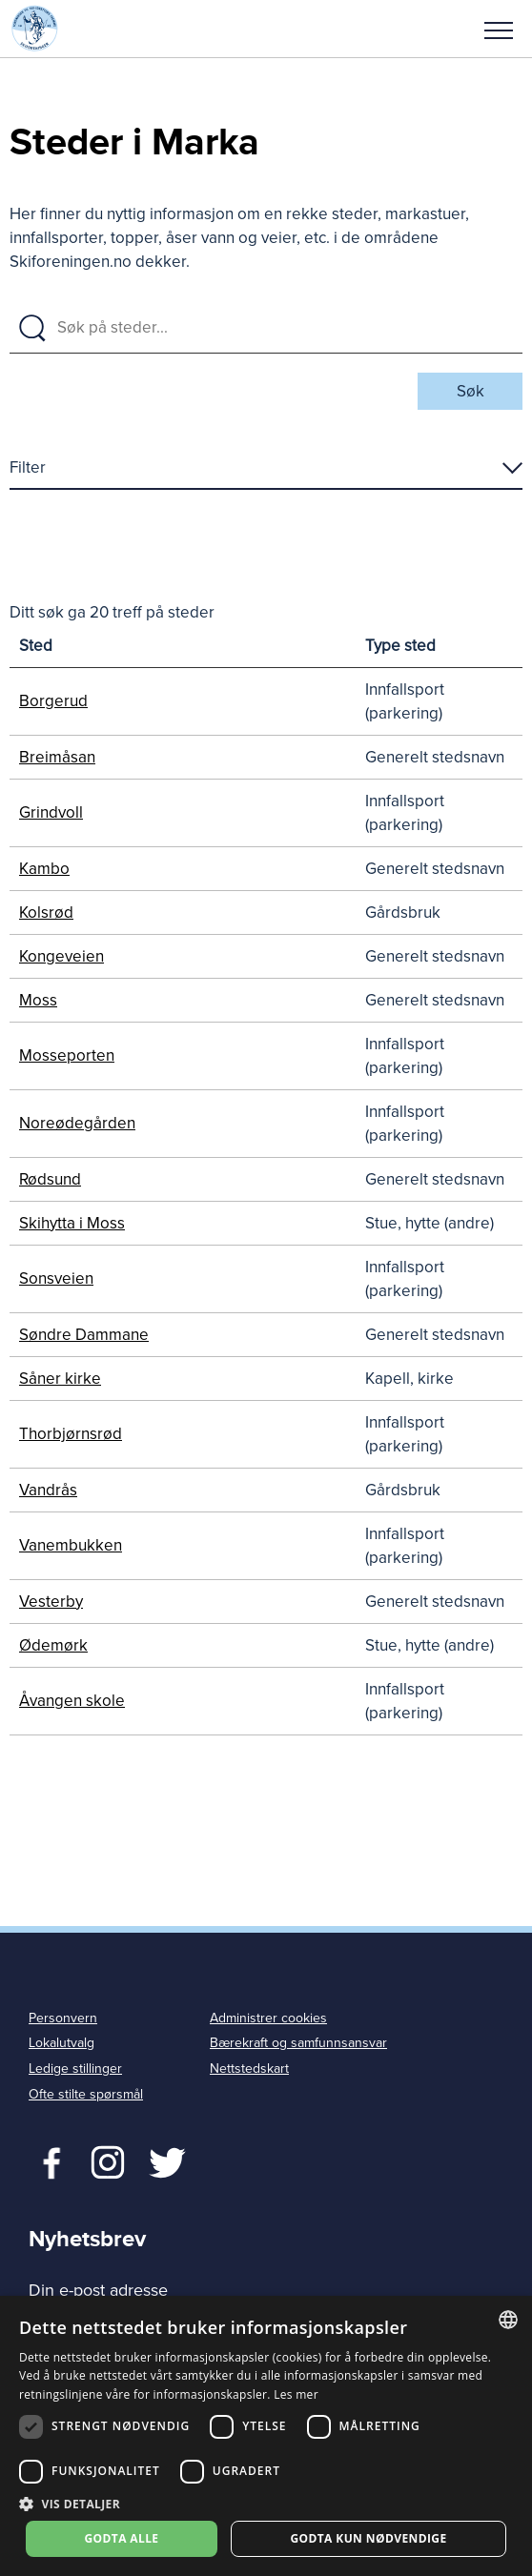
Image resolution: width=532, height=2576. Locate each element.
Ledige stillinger (75, 2068)
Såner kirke (60, 1379)
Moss (38, 1000)
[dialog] (266, 2436)
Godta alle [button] (121, 2538)
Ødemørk (53, 1645)
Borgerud (53, 701)
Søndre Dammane (84, 1335)
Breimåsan (57, 757)
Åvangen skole (72, 1701)
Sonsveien (56, 1278)
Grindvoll (51, 812)
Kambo (44, 869)
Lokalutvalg (61, 2043)
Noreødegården (77, 1123)
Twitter (107, 2160)
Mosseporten (66, 1055)
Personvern (63, 2018)
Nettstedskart (249, 2068)
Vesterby (51, 1602)
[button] (498, 28)
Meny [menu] (498, 30)
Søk (470, 391)
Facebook (47, 2160)
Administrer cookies (268, 2018)
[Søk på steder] (284, 328)
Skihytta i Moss (72, 1223)
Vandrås (48, 1490)
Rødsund (50, 1179)
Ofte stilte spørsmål (86, 2094)
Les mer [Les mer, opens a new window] (296, 2394)
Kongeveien (61, 956)
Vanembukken (70, 1545)
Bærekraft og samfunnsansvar (298, 2043)
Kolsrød (46, 913)
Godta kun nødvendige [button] (368, 2538)
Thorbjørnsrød (70, 1434)
